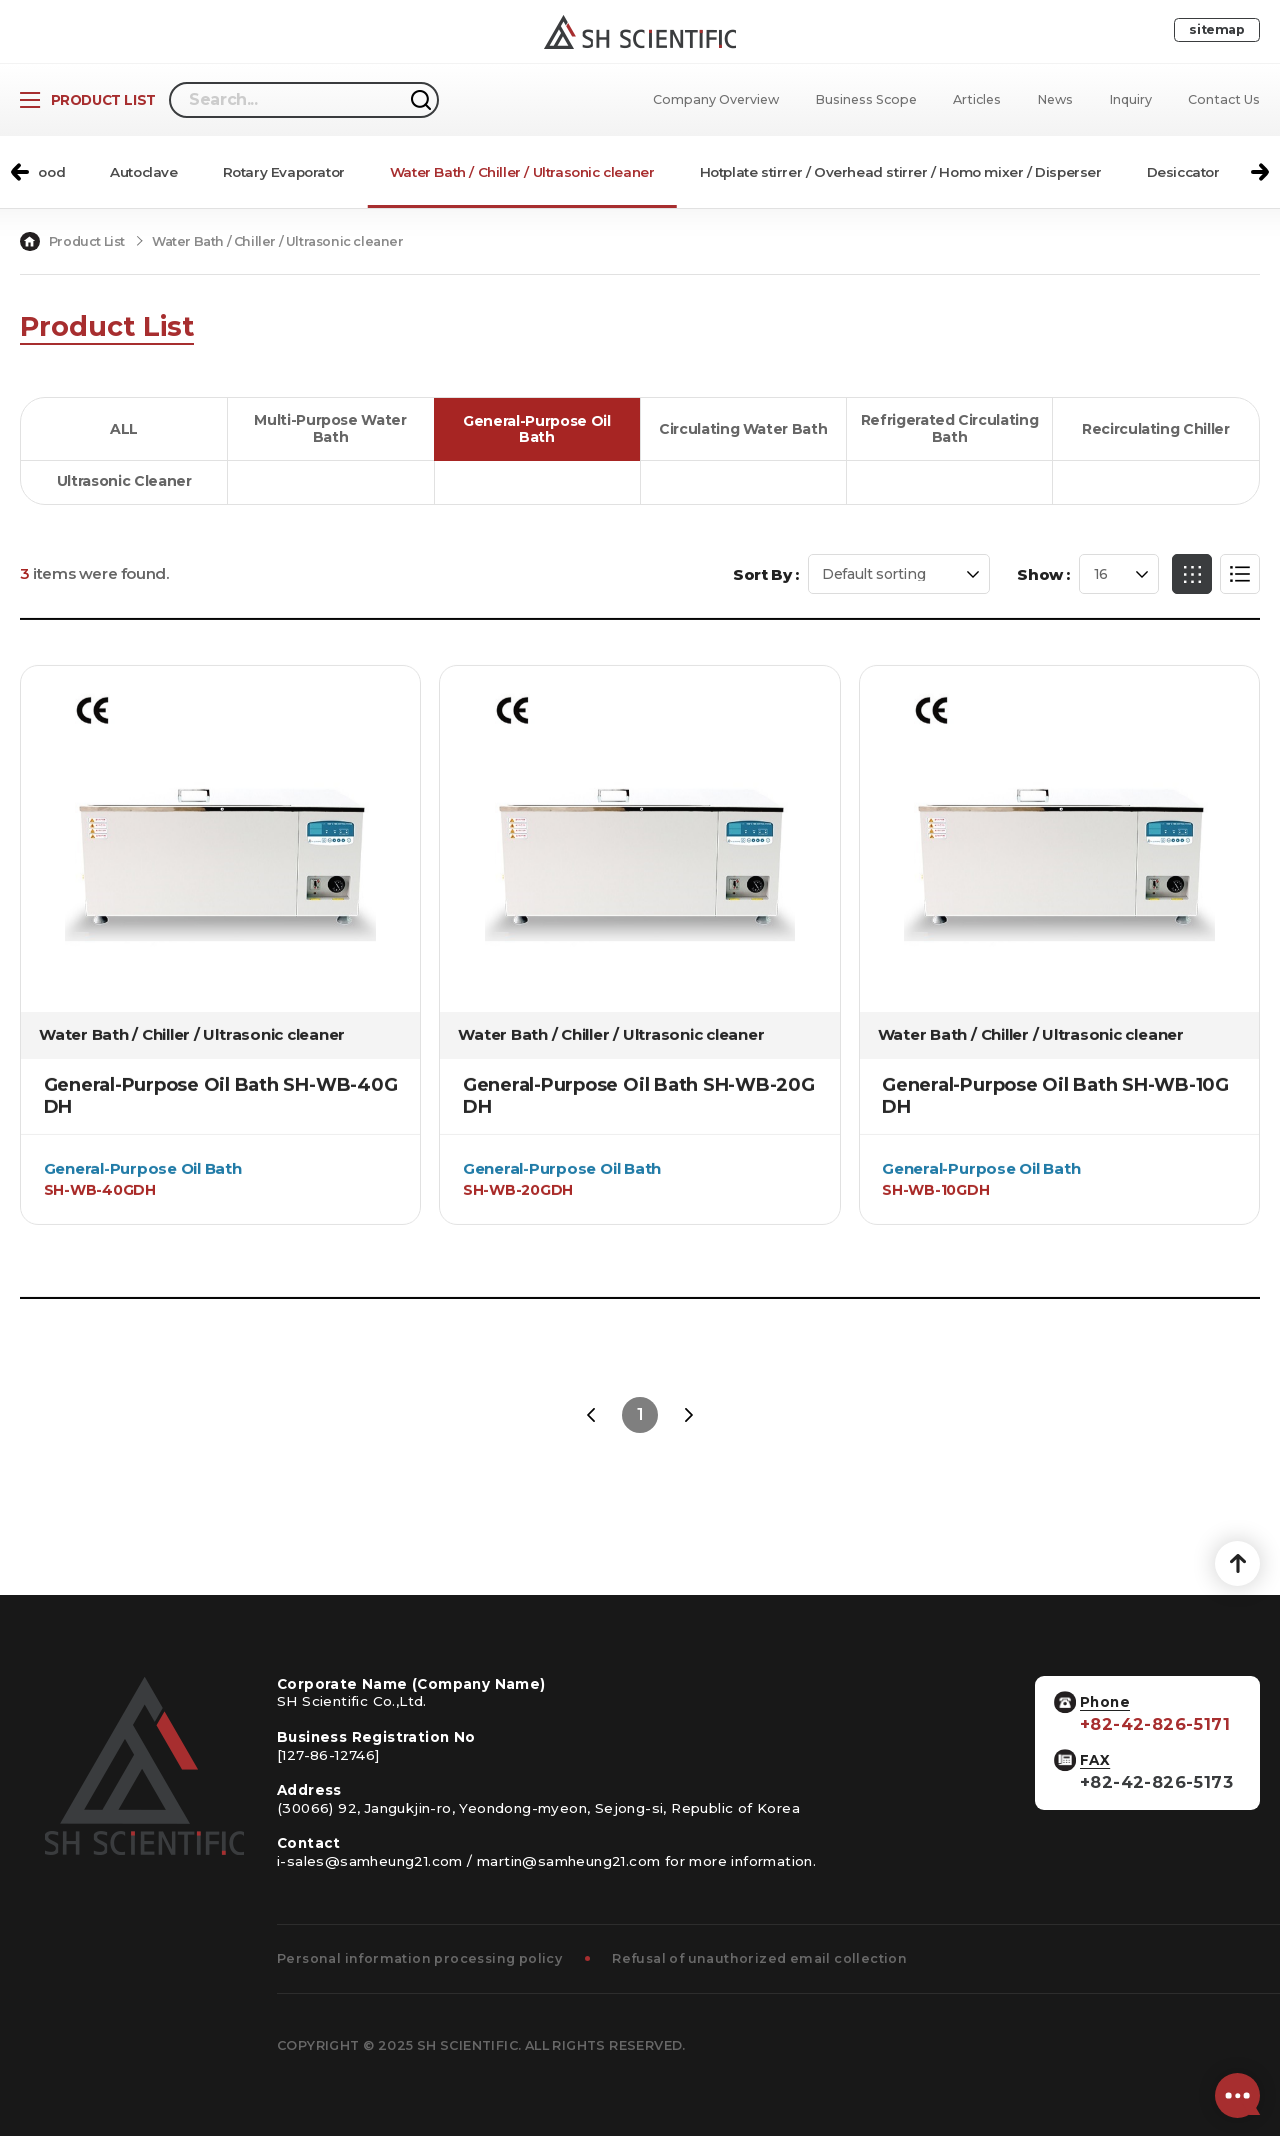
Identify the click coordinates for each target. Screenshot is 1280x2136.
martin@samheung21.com (568, 1861)
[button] (20, 172)
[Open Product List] (88, 100)
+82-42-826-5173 (1156, 1782)
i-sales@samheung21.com (370, 1861)
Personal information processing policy (419, 1958)
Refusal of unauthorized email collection (759, 1958)
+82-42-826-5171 (1155, 1724)
